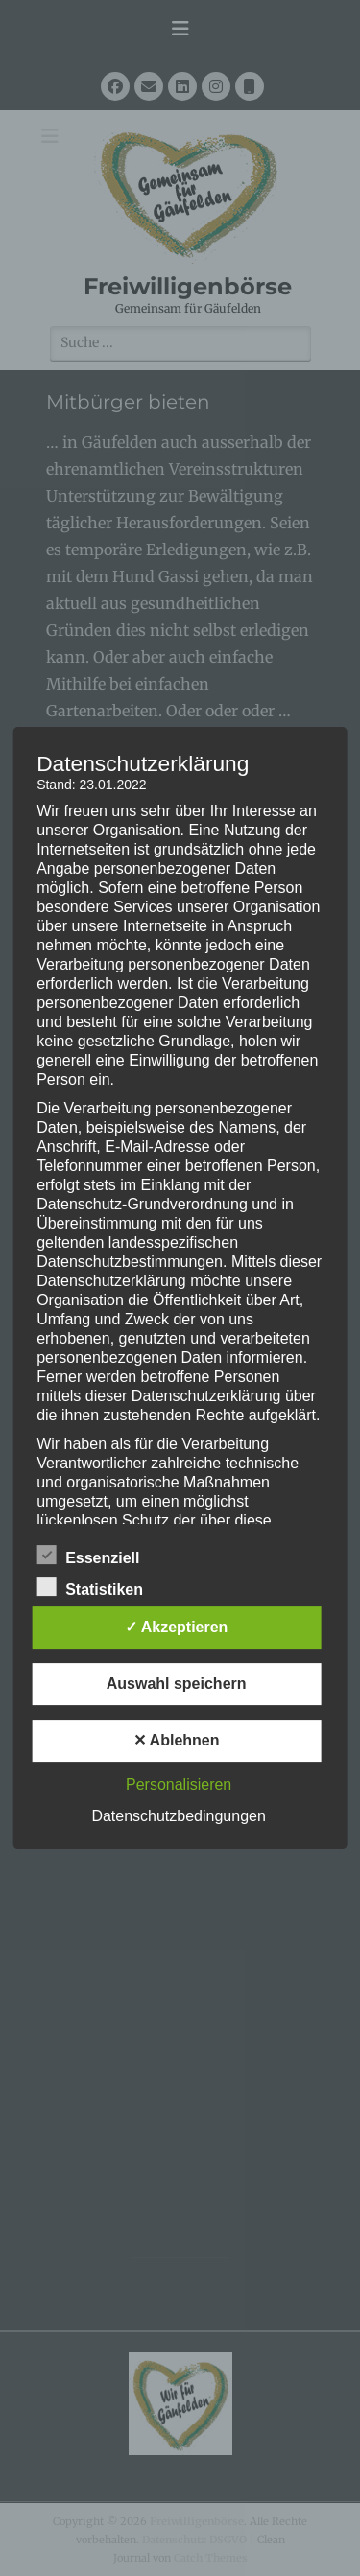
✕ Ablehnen (176, 1740)
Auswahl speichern (177, 1683)
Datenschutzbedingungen (178, 1816)
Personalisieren (178, 1784)
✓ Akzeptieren (176, 1627)
